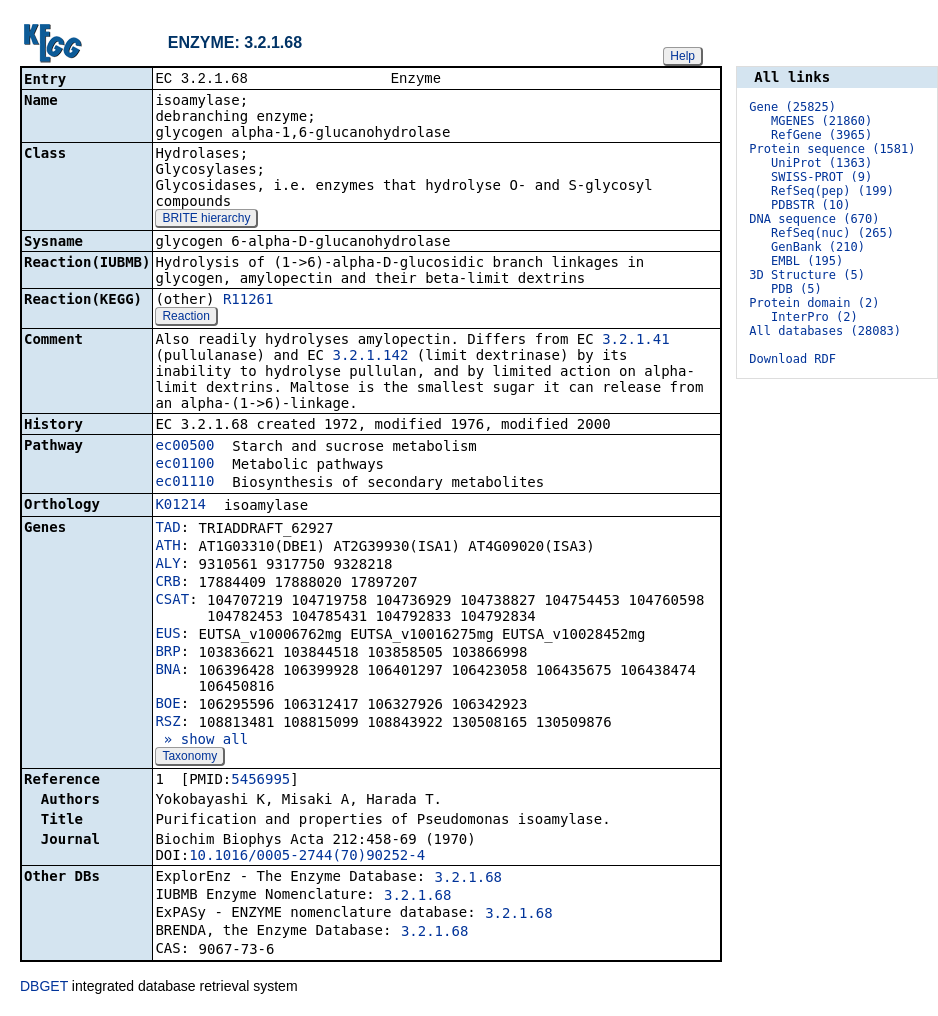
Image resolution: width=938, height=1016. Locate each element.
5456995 (260, 781)
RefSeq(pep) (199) (832, 191)
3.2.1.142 (370, 357)
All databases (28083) (825, 331)
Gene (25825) (792, 107)
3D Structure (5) (807, 275)
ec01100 (184, 465)
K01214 (180, 506)
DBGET (44, 988)
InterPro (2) (814, 317)
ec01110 (184, 483)
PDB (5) (796, 289)
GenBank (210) (818, 247)
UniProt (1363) (821, 163)
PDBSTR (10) (810, 205)
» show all (201, 741)
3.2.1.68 (468, 879)
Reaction (185, 318)
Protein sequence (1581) (832, 149)
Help (682, 56)
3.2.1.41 (635, 341)
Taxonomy (189, 758)
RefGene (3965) (821, 135)
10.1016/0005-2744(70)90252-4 (307, 857)
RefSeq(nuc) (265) (832, 233)
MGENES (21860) (821, 121)
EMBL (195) (807, 261)
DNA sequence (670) (814, 219)
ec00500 (184, 447)
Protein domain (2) (814, 303)
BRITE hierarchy (206, 220)
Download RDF (792, 359)
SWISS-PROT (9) (821, 177)
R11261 (248, 301)
